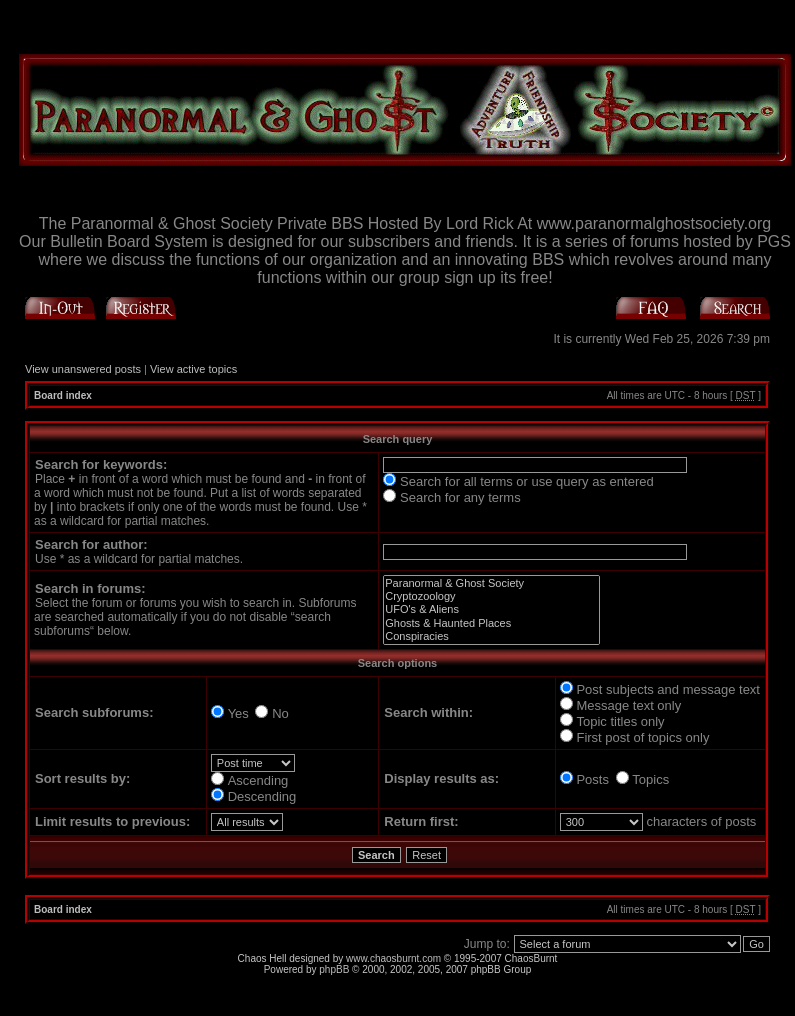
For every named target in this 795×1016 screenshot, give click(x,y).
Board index (63, 395)
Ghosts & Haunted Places (491, 623)
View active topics (193, 369)
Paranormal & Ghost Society (491, 583)
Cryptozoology (491, 596)
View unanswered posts (83, 369)
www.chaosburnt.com (393, 958)
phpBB (334, 969)
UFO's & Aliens (491, 609)
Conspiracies (491, 636)
